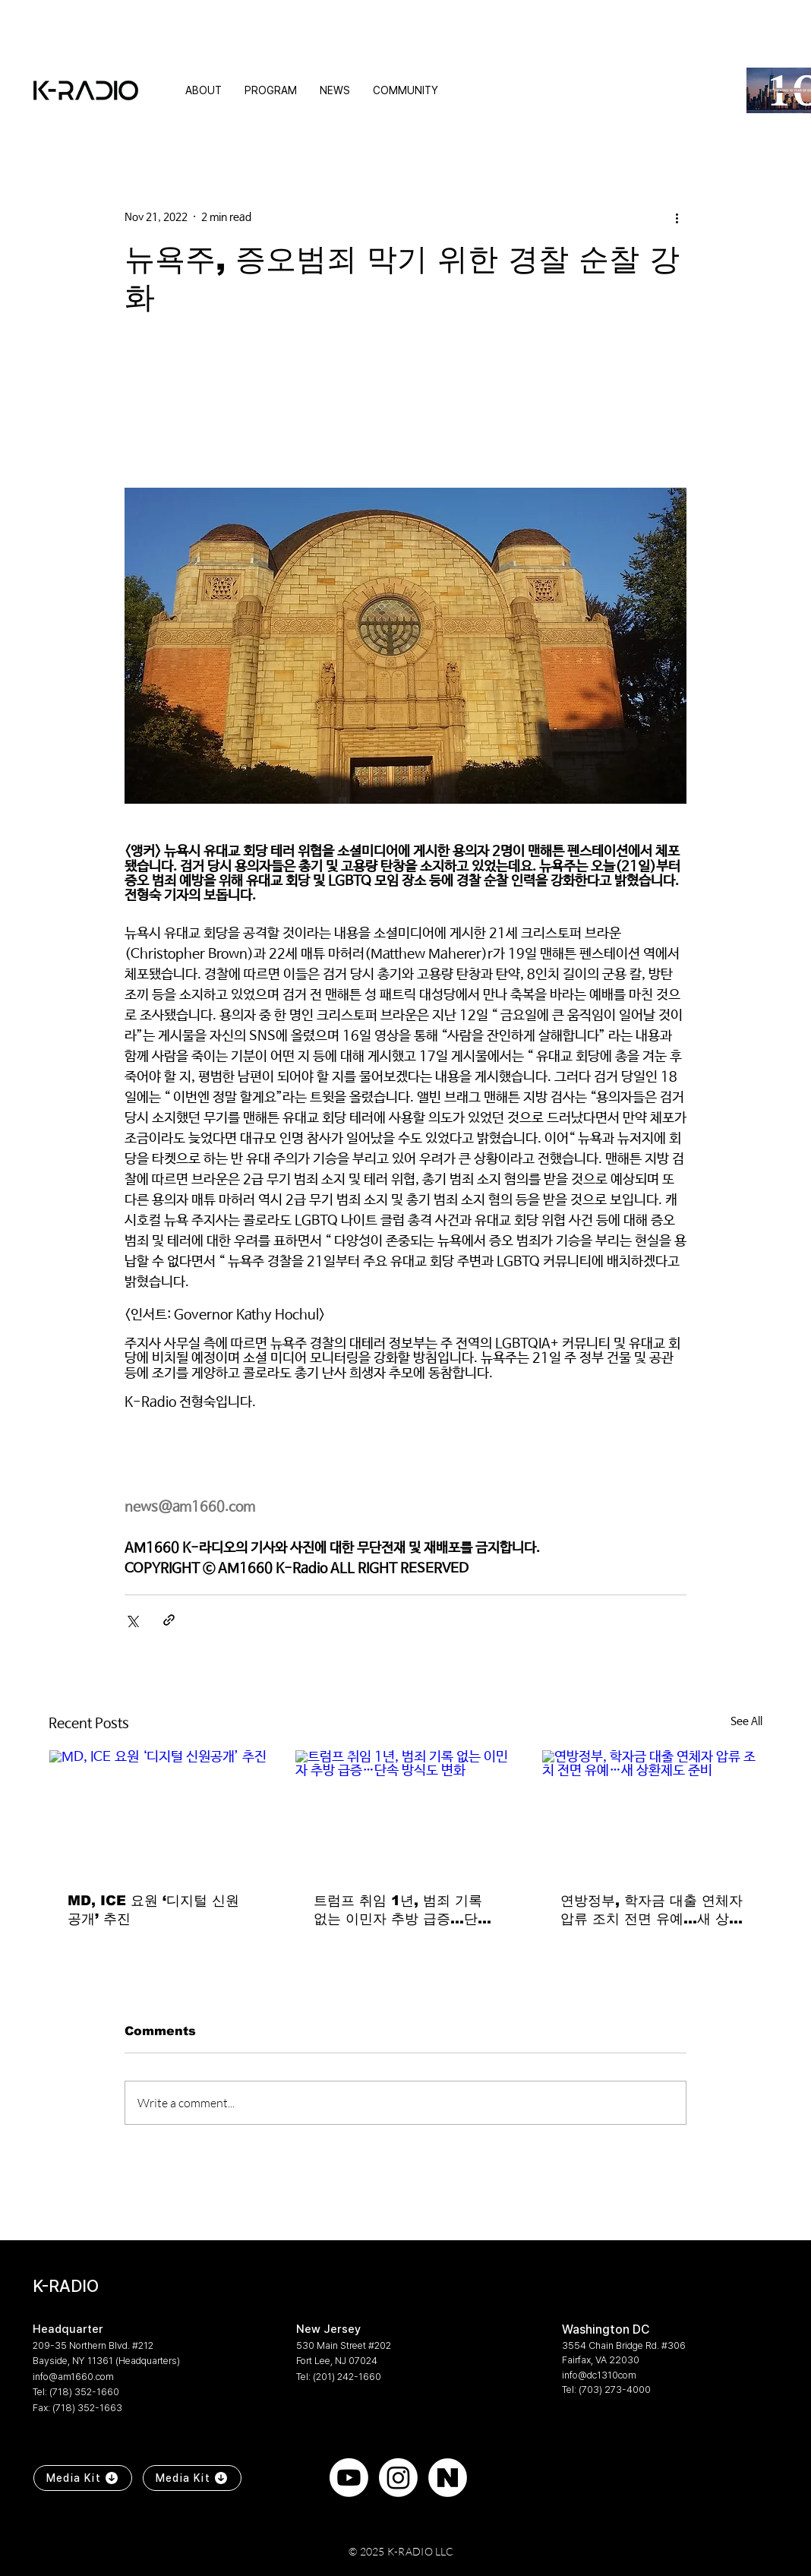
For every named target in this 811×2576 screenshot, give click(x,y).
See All (746, 1721)
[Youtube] (349, 2477)
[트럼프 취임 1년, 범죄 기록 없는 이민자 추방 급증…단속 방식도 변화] (405, 1811)
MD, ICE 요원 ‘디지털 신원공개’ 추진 (153, 1909)
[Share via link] (169, 1620)
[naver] (447, 2477)
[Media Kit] (82, 2478)
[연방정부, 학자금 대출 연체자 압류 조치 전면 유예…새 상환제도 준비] (652, 1811)
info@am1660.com (73, 2376)
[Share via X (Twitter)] (132, 1620)
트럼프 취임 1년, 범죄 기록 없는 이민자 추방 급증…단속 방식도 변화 (402, 1910)
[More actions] (677, 217)
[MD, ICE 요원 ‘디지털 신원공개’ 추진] (159, 1811)
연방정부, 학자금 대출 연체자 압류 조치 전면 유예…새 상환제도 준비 (651, 1910)
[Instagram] (398, 2477)
